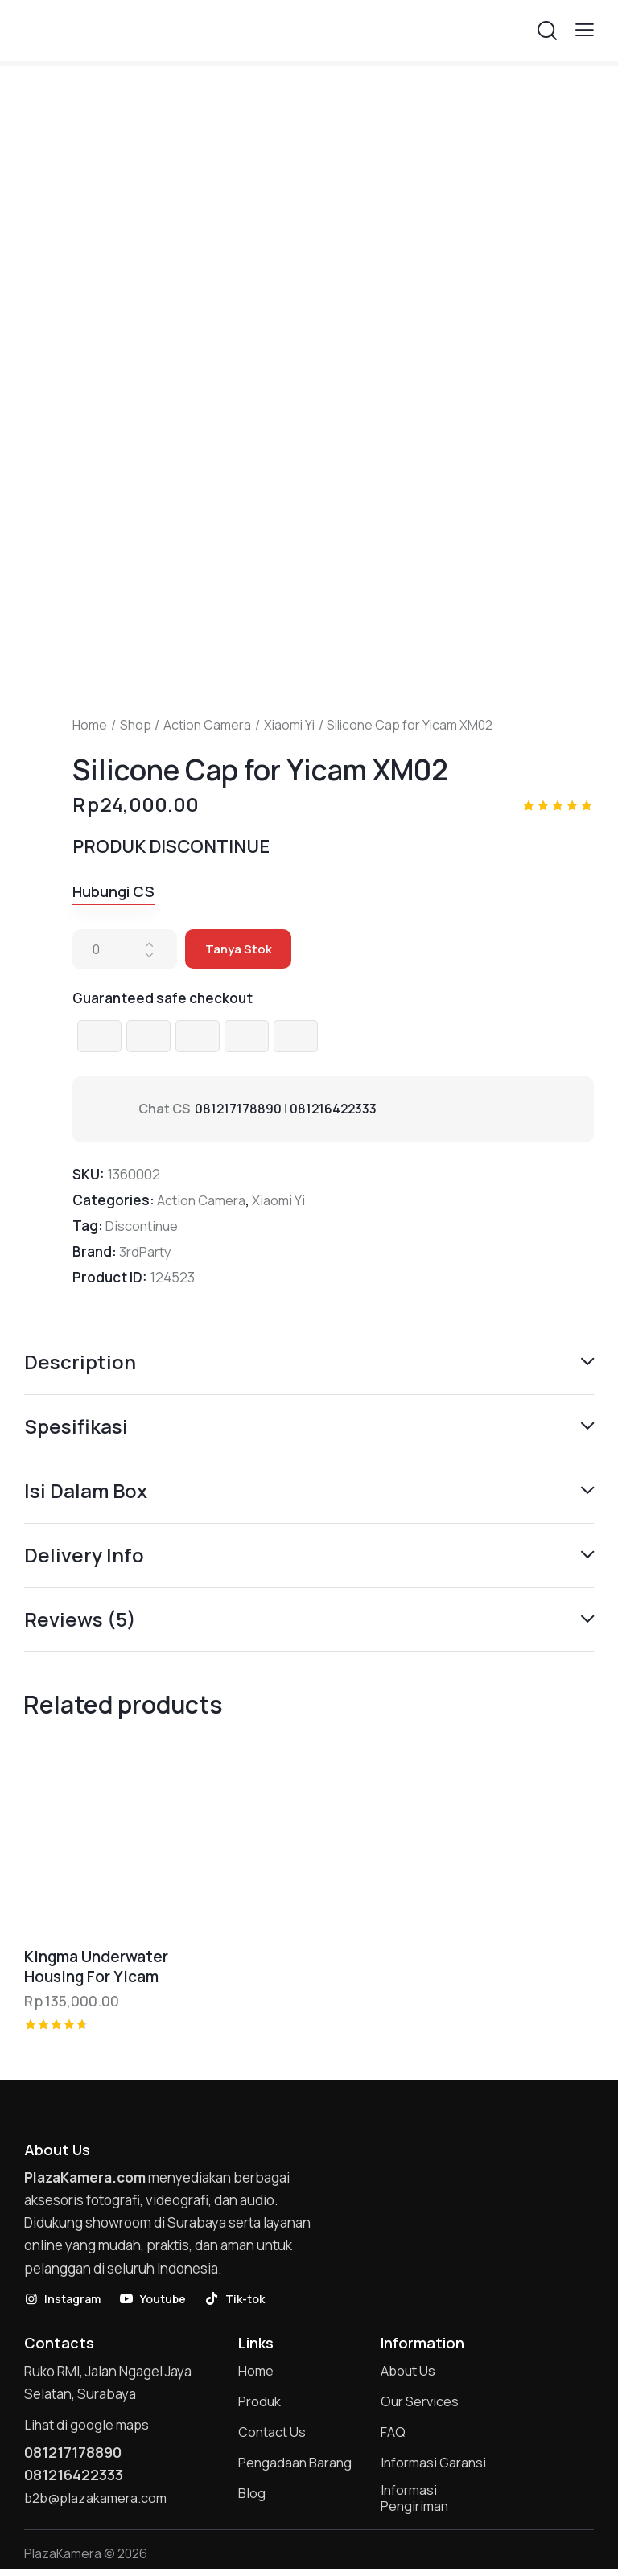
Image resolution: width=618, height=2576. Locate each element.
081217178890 (238, 1109)
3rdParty (145, 1252)
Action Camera (207, 725)
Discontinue (142, 1226)
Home (89, 725)
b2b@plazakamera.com (97, 2502)
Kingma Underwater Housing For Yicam (96, 1969)
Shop (135, 725)
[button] (584, 29)
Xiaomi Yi (289, 725)
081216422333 (335, 1109)
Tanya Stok (239, 949)
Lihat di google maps (87, 2427)
